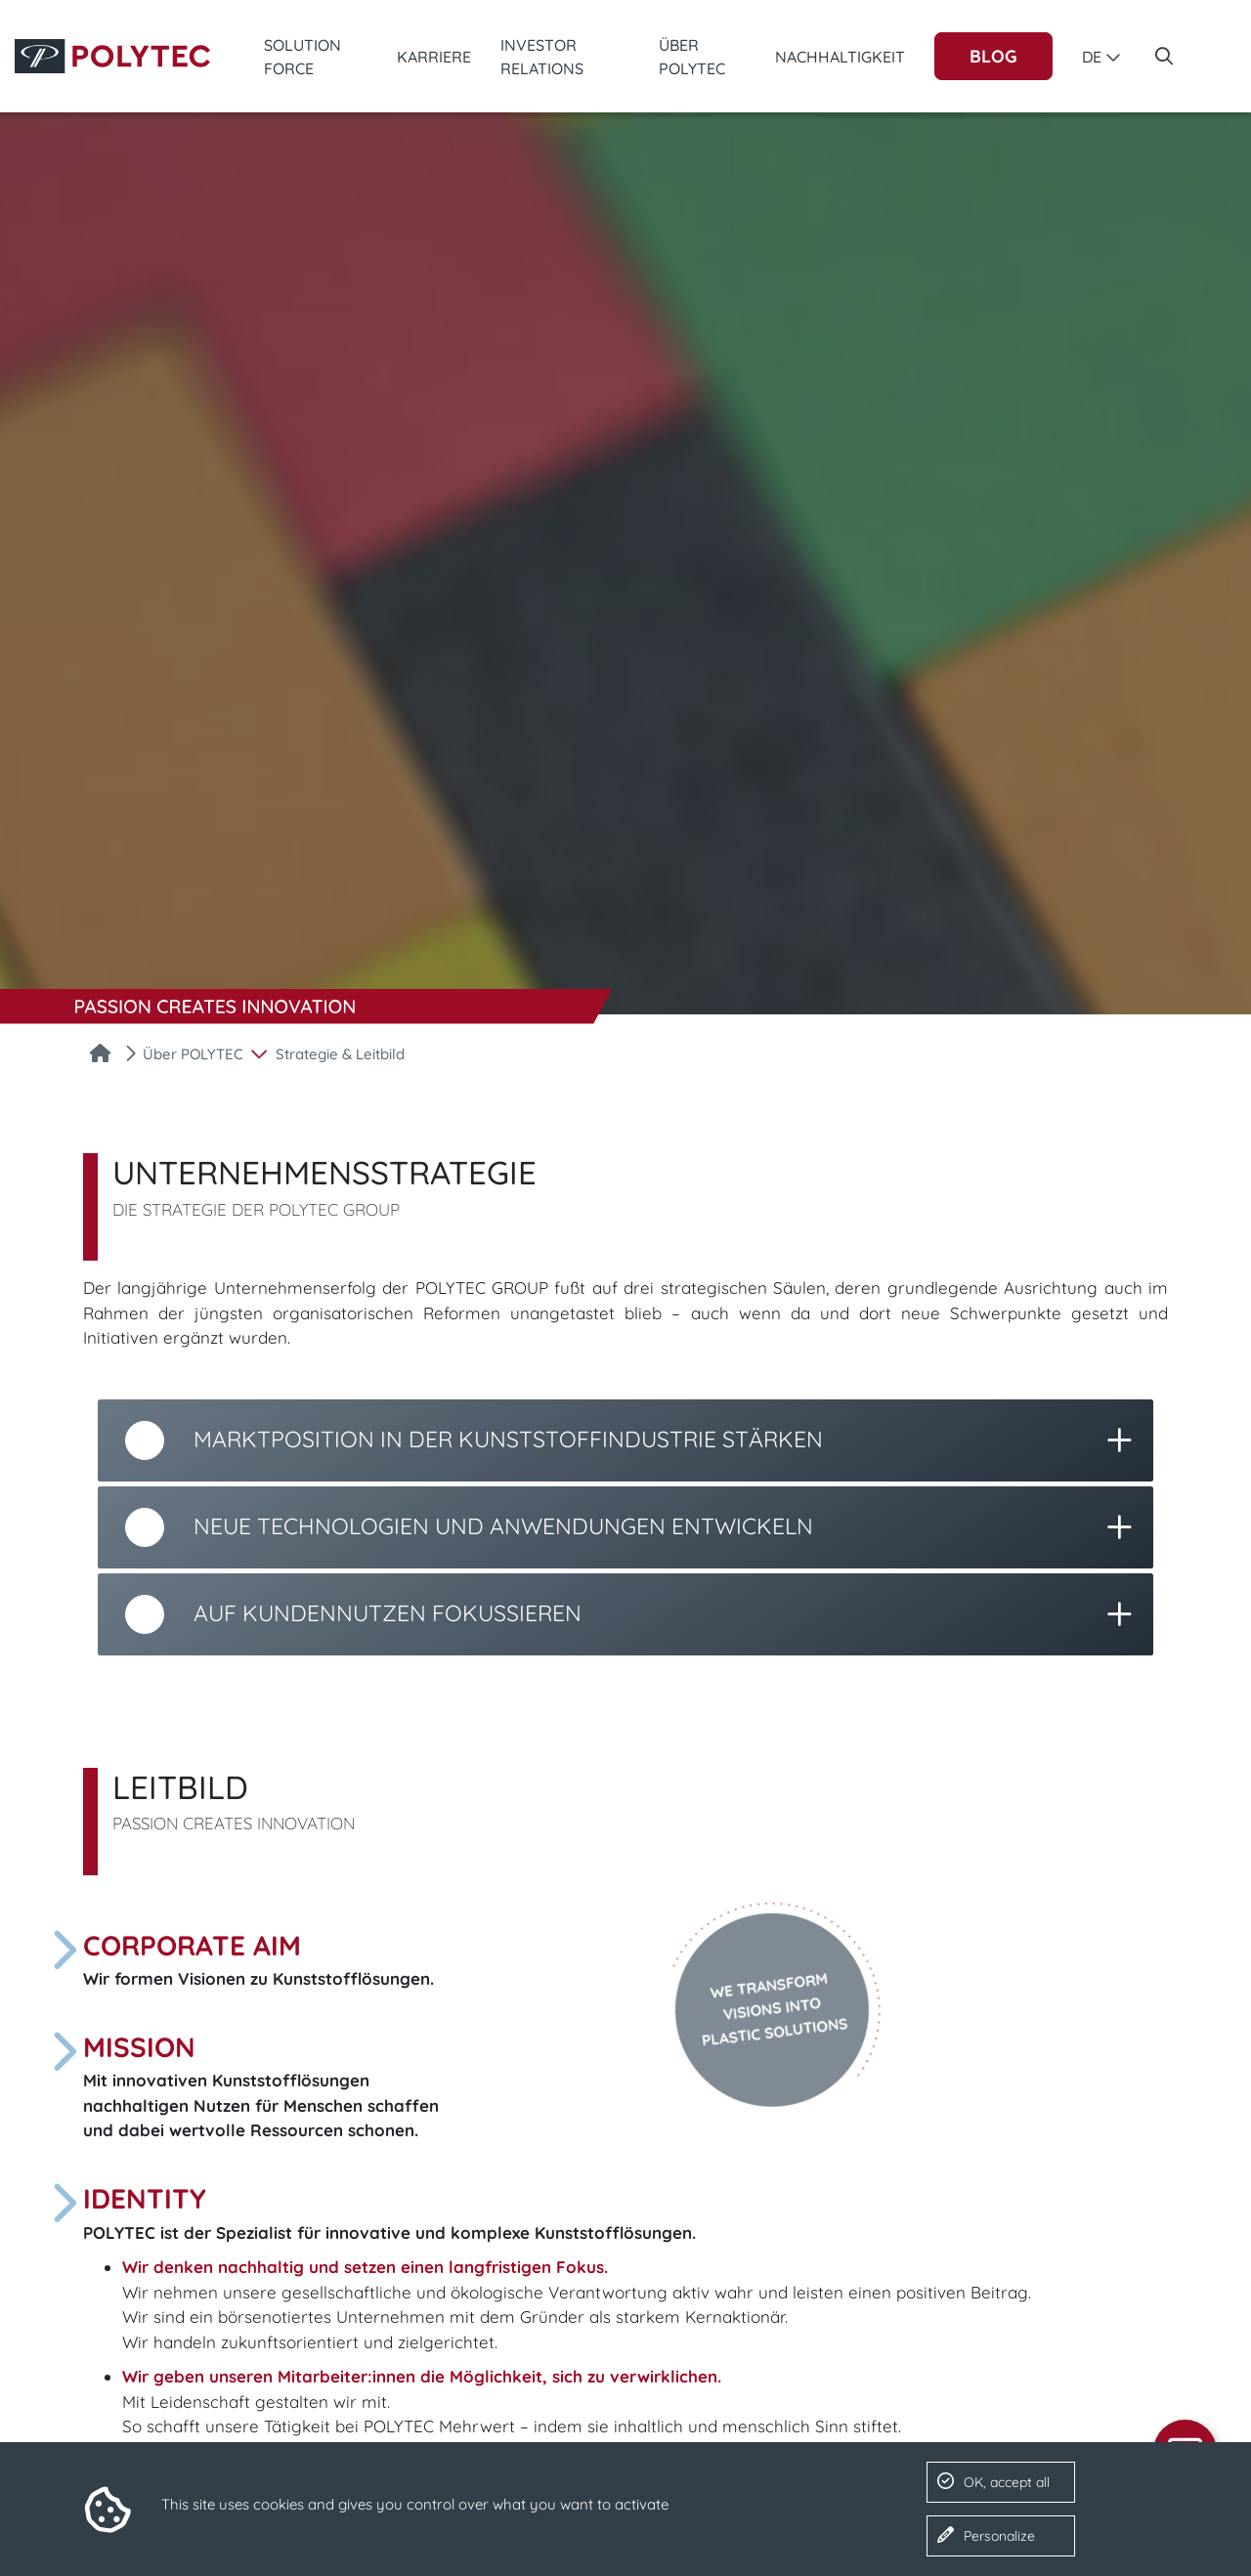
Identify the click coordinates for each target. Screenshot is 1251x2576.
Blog (993, 56)
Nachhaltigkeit (840, 56)
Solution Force (302, 56)
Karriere (434, 56)
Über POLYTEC (692, 56)
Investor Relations (541, 56)
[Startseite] (100, 1055)
